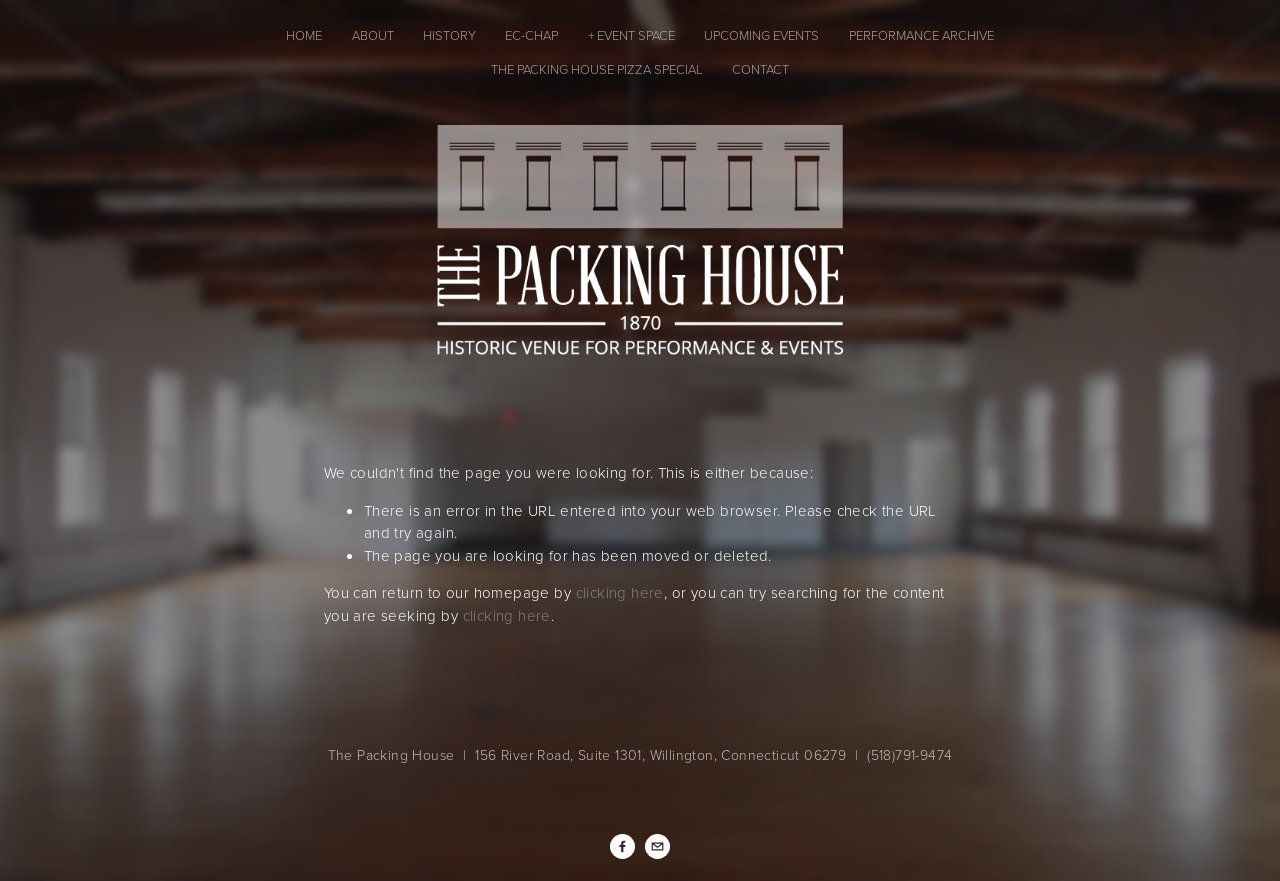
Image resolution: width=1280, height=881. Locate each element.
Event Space (636, 35)
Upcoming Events (761, 35)
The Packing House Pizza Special (597, 69)
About (373, 35)
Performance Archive (921, 35)
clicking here (620, 592)
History (449, 35)
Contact (760, 69)
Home (304, 35)
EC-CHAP (531, 35)
